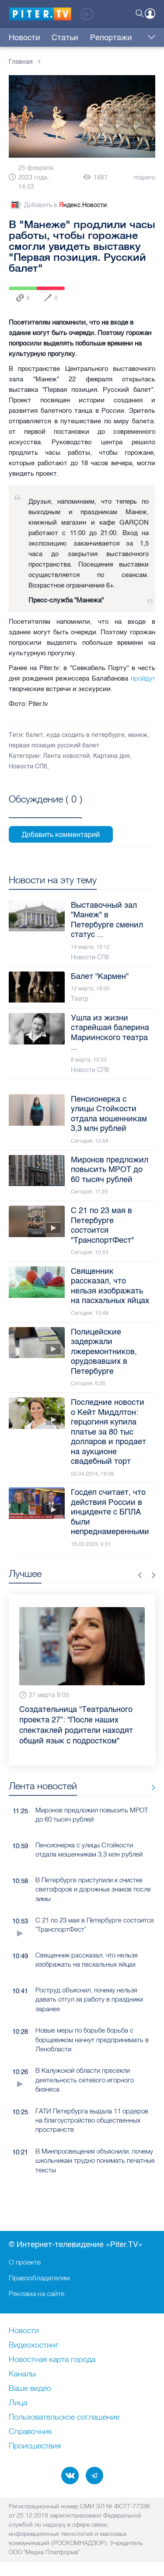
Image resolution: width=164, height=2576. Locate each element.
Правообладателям (39, 2277)
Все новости (150, 1793)
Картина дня (111, 756)
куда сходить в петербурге (85, 735)
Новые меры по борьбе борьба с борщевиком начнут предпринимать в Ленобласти (92, 2044)
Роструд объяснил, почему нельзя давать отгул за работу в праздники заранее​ (89, 2004)
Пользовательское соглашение (64, 2417)
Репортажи (111, 37)
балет (34, 735)
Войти (150, 13)
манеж (137, 735)
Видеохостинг (34, 2345)
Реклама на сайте (36, 2293)
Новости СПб (28, 766)
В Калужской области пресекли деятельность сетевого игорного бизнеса (84, 2084)
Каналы (22, 2374)
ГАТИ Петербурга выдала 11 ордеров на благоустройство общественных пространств (91, 2125)
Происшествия (35, 2446)
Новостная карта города (52, 2359)
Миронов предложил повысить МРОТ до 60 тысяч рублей (91, 1819)
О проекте (25, 2261)
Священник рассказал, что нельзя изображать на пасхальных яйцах (86, 1964)
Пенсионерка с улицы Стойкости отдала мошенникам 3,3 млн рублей (89, 1854)
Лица (18, 2403)
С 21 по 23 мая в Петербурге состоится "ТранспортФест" (94, 1929)
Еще (149, 37)
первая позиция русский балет (54, 745)
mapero (144, 177)
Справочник (30, 2431)
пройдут (143, 678)
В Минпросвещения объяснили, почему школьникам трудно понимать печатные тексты (95, 2165)
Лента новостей (66, 756)
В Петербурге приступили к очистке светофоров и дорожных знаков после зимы (93, 1894)
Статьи (65, 37)
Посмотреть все (45, 809)
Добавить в (58, 205)
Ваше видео (30, 2388)
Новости (24, 37)
